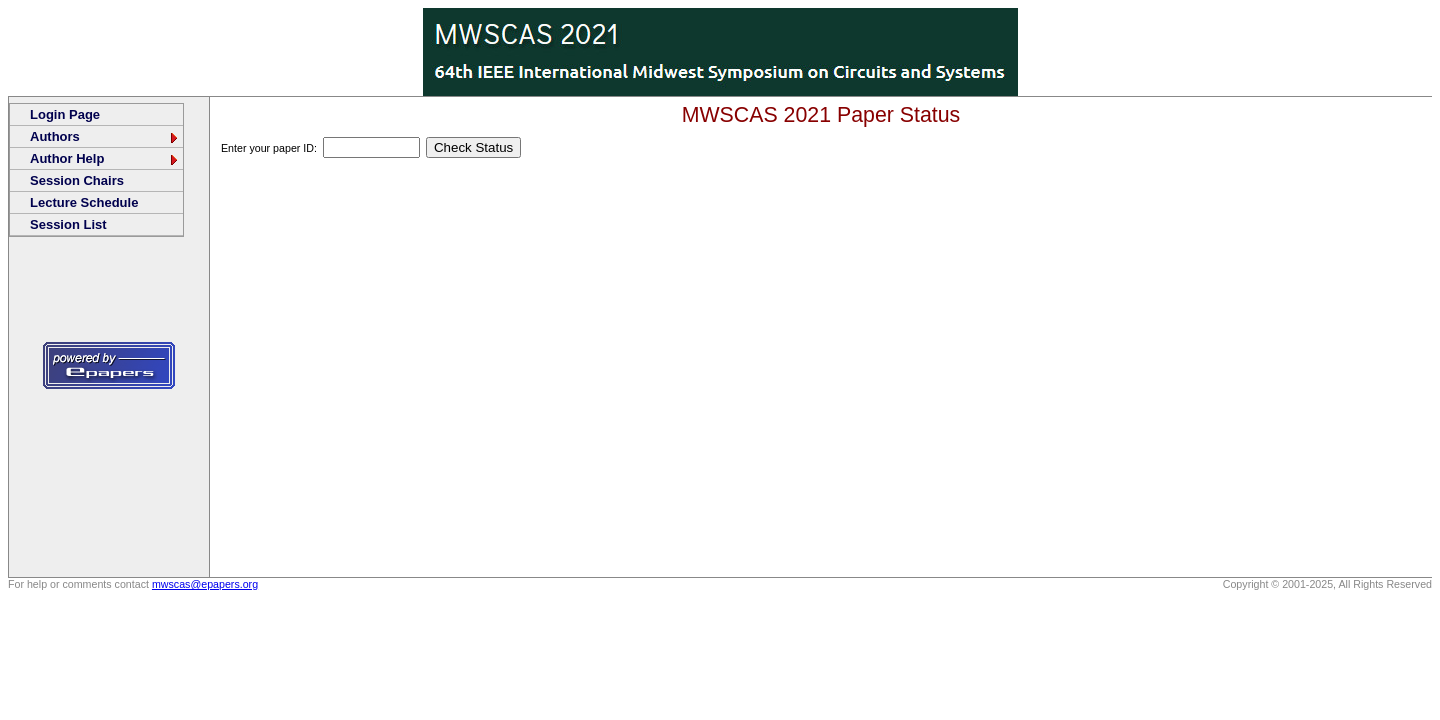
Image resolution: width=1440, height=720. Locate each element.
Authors (105, 136)
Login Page (65, 114)
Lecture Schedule (84, 202)
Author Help (105, 158)
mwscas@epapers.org (205, 584)
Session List (68, 224)
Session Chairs (77, 180)
